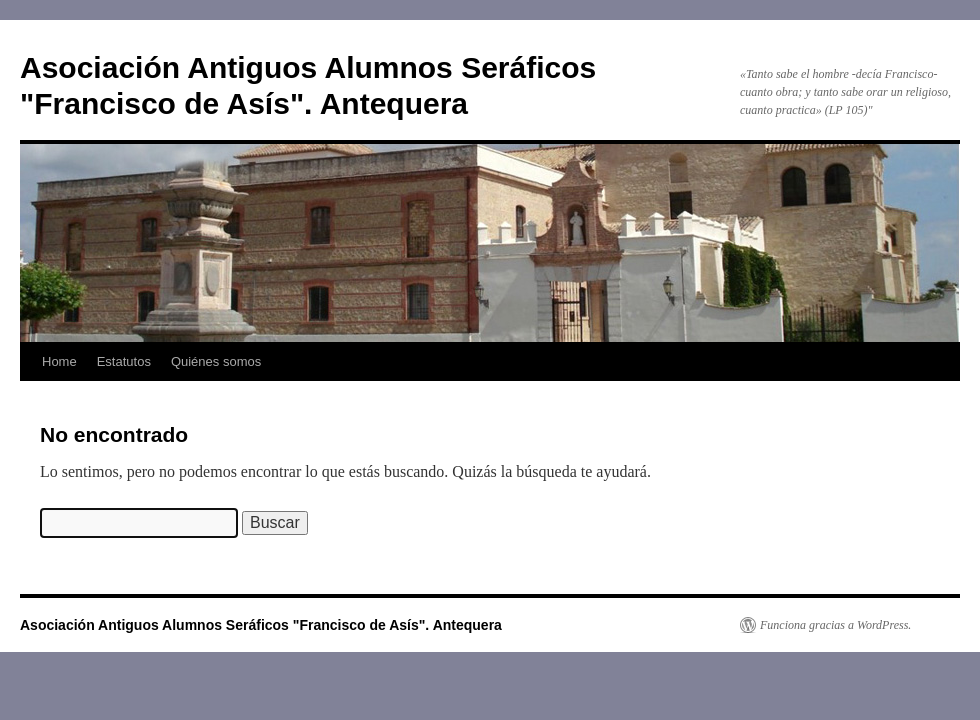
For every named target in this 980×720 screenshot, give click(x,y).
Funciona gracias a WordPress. (835, 625)
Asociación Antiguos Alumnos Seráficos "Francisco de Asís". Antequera (261, 625)
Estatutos (124, 361)
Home (59, 361)
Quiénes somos (216, 361)
